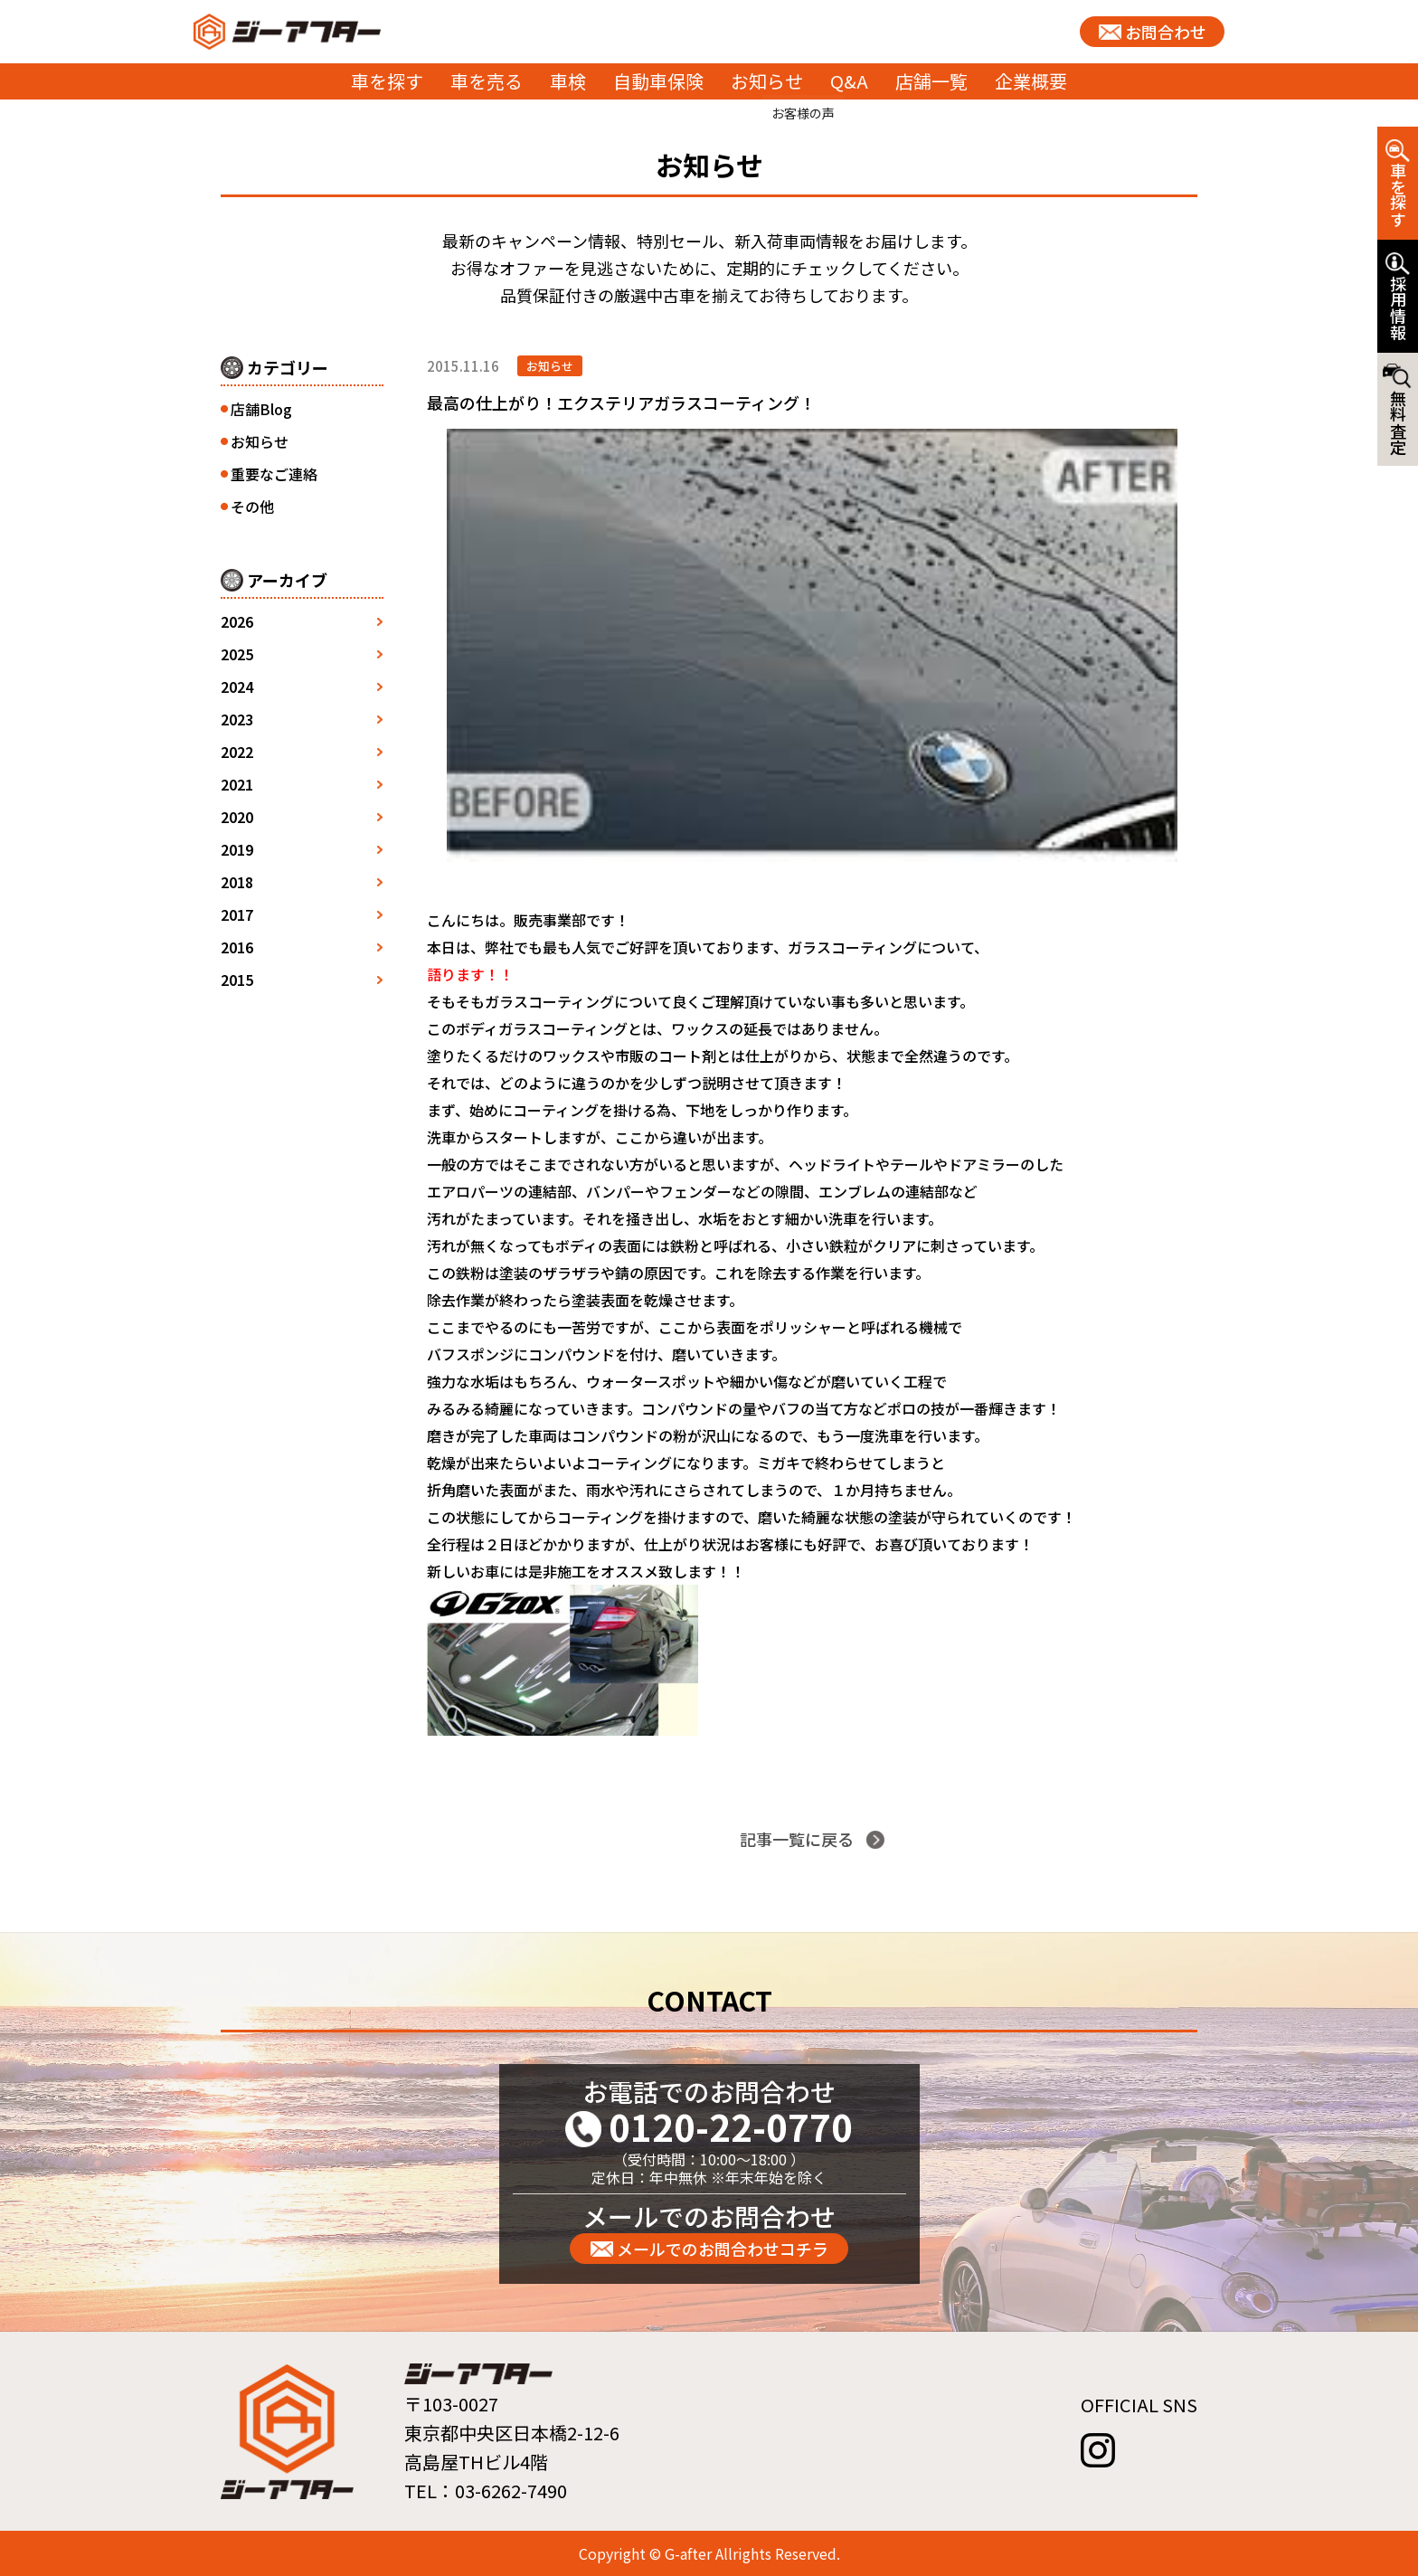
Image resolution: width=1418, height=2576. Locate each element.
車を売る (486, 81)
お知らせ (767, 81)
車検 (568, 81)
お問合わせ (1165, 31)
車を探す (387, 81)
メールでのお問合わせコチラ (722, 2248)
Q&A (849, 81)
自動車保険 (658, 81)
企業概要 (1031, 81)
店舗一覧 (931, 81)
